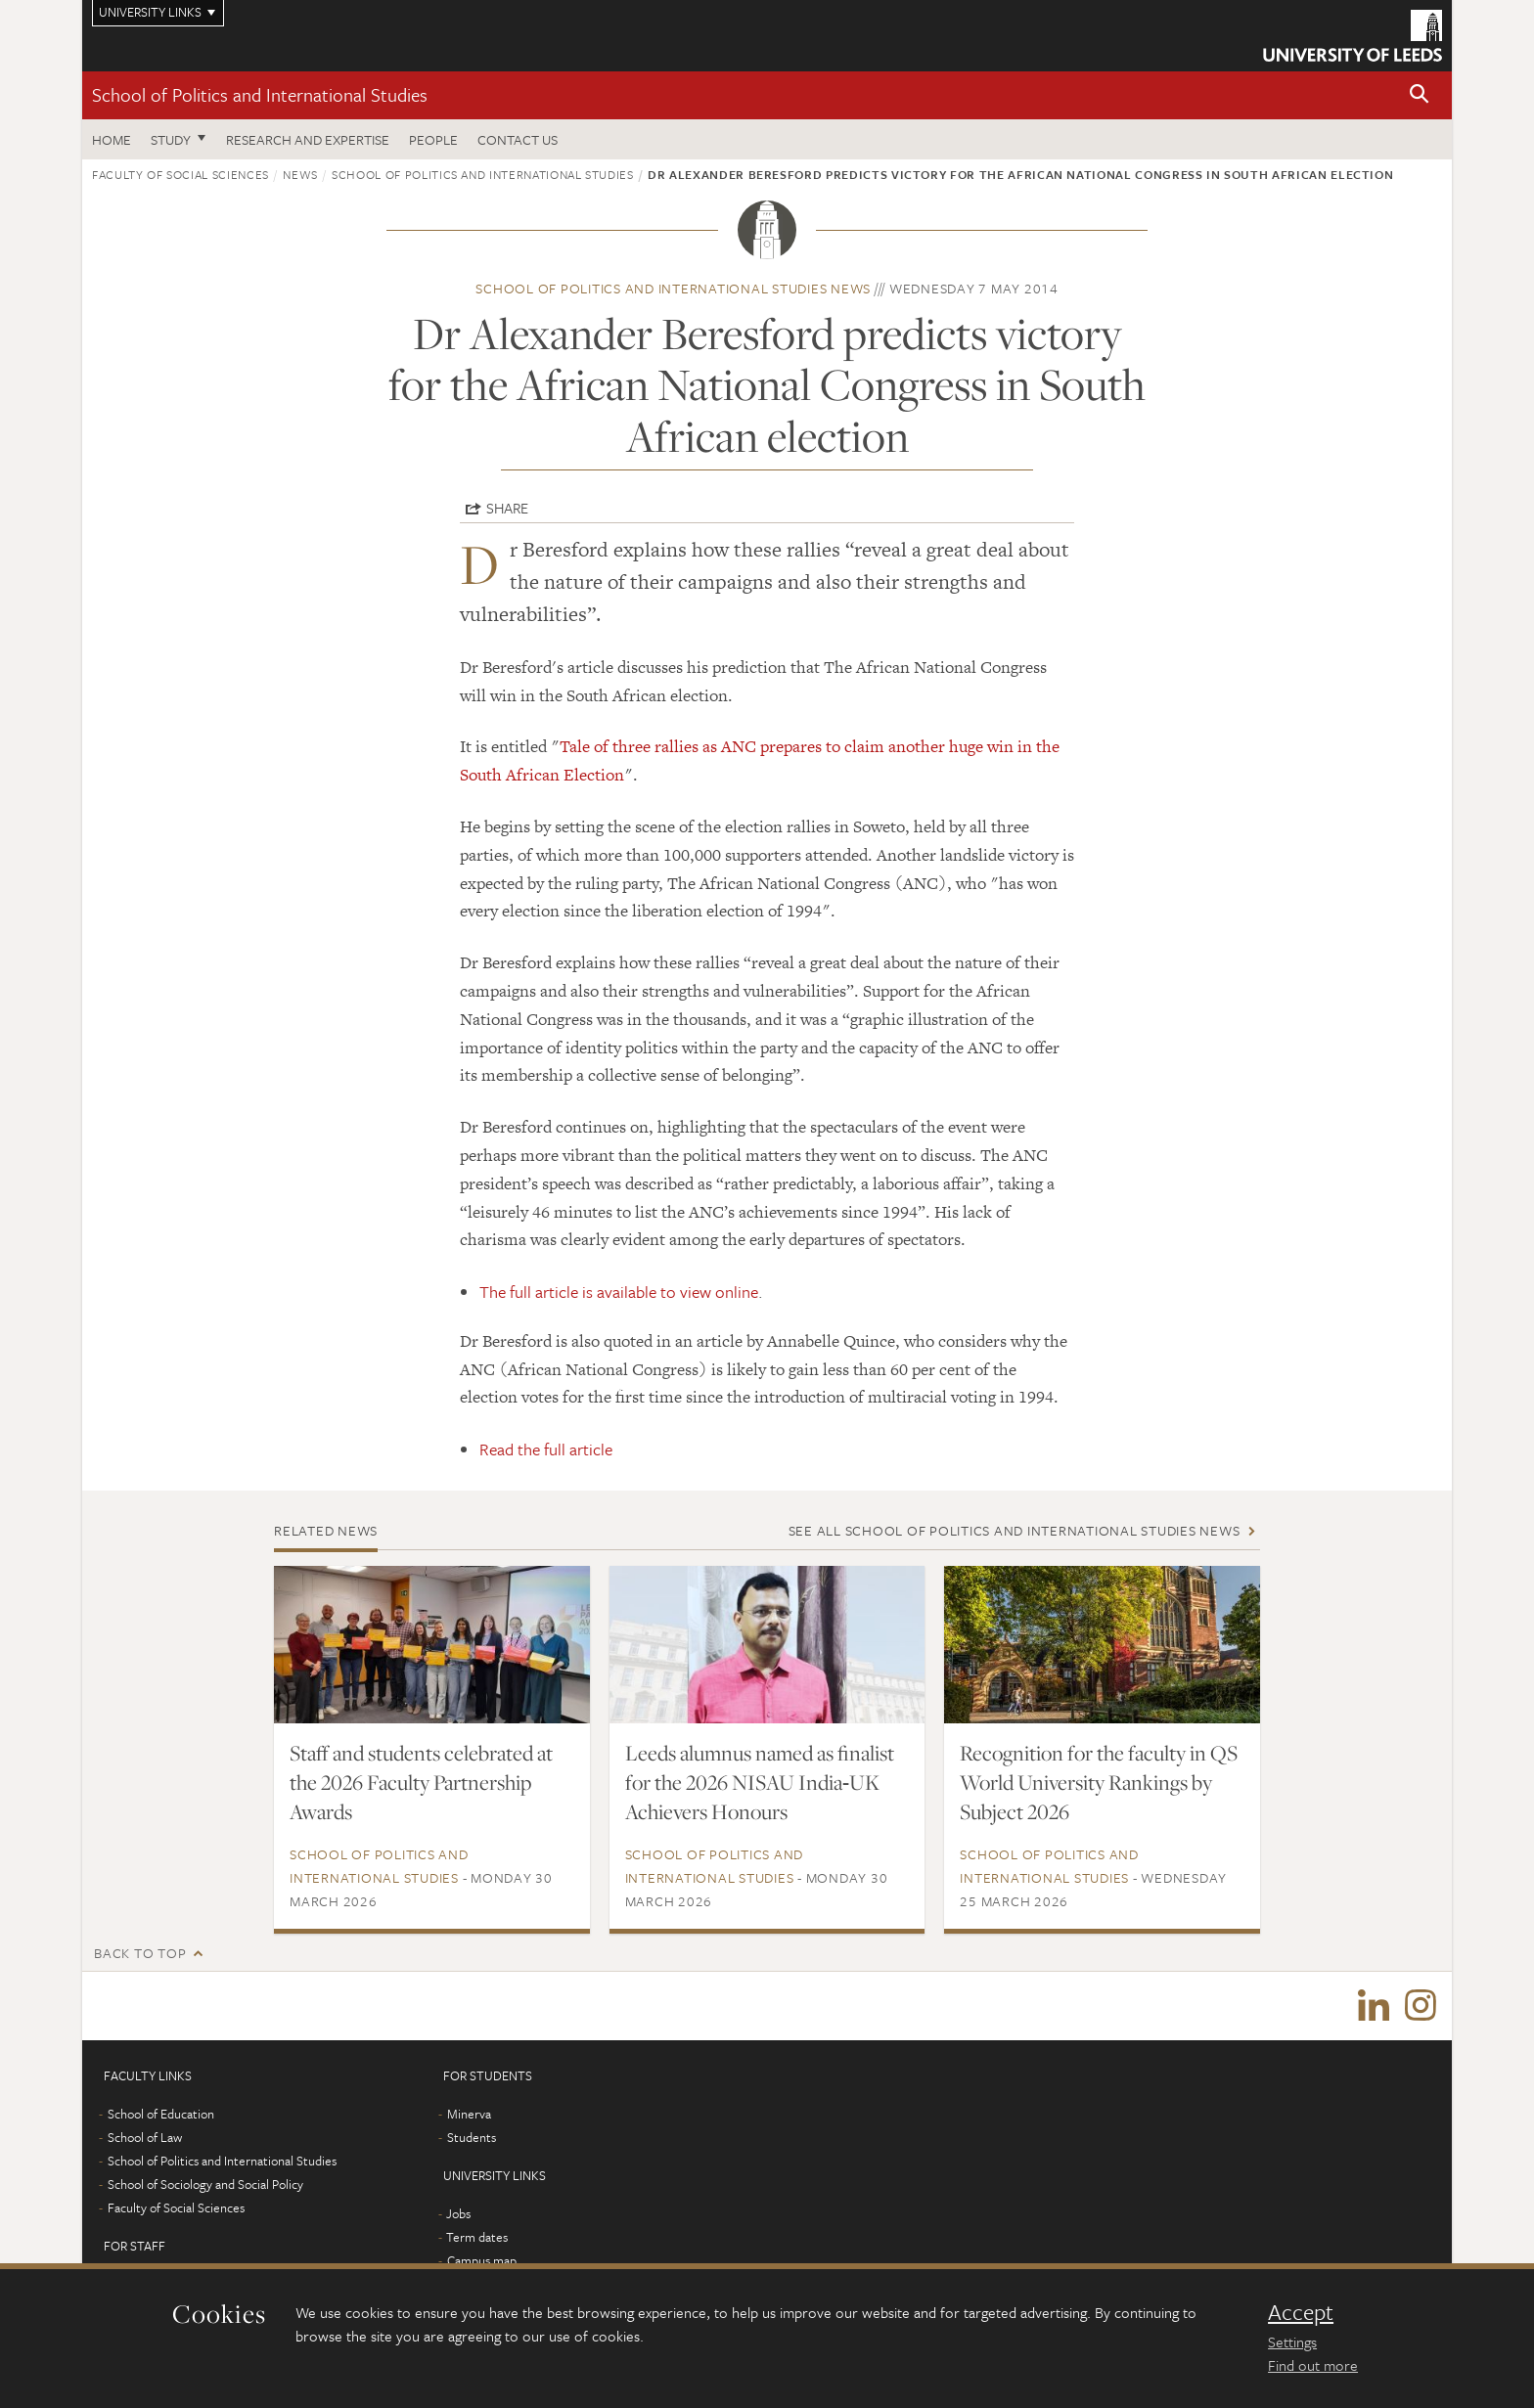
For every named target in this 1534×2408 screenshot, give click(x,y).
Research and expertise (307, 139)
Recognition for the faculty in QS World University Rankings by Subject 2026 (1099, 1782)
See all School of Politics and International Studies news (1015, 1530)
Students (471, 2137)
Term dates (477, 2237)
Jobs (458, 2213)
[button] (1419, 95)
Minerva (469, 2113)
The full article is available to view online (618, 1291)
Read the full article (545, 1449)
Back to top (140, 1952)
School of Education (161, 2113)
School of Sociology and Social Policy (205, 2184)
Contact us (517, 139)
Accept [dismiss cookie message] (1300, 2312)
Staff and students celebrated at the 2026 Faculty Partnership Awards (421, 1782)
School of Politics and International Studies (260, 94)
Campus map (482, 2260)
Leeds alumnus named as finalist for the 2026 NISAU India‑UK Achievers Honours (759, 1782)
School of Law (145, 2137)
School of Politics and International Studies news (673, 288)
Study (171, 139)
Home (111, 139)
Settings (1292, 2341)
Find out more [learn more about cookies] (1313, 2365)
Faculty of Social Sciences (180, 174)
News (300, 174)
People (433, 139)
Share (507, 507)
